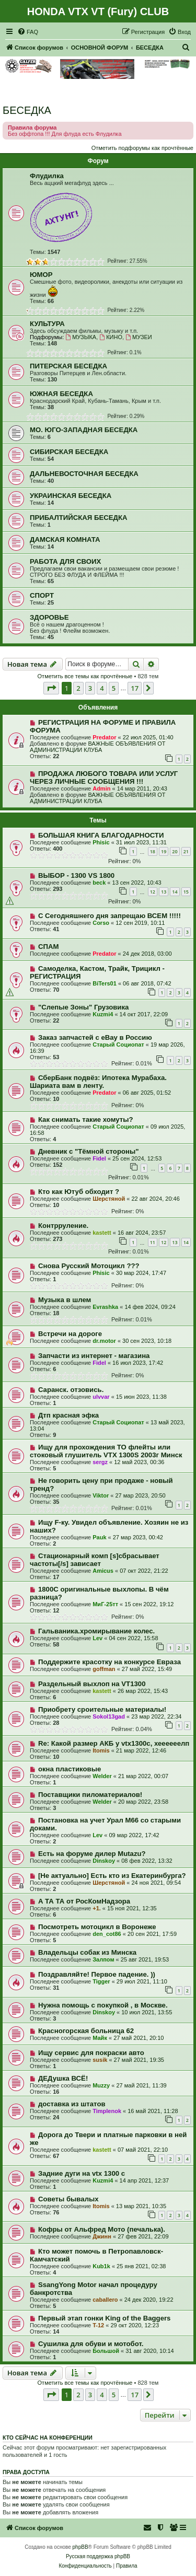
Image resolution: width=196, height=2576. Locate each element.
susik (100, 2060)
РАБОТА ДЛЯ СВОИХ (65, 561)
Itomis (101, 1750)
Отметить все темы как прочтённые (85, 676)
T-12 (98, 2325)
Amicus (103, 1571)
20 (174, 851)
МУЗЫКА (80, 337)
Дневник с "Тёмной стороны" (88, 1151)
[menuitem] (27, 32)
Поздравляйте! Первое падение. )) (96, 1974)
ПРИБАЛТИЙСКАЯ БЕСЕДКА (78, 517)
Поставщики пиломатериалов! (90, 1794)
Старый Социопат (118, 1044)
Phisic (101, 842)
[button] (51, 688)
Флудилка (47, 176)
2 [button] (78, 688)
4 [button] (101, 688)
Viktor (101, 1495)
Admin (101, 788)
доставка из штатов (72, 2104)
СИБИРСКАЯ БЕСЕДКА (69, 452)
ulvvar (101, 1397)
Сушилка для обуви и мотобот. (91, 2344)
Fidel (99, 1158)
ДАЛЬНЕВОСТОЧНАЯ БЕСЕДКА (84, 474)
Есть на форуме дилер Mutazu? (92, 1854)
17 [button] (135, 688)
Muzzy (101, 2085)
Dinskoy (104, 1861)
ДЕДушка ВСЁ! (63, 2078)
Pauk (99, 1537)
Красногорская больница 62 (86, 2031)
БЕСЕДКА (27, 110)
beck (99, 882)
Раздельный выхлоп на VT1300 (92, 1684)
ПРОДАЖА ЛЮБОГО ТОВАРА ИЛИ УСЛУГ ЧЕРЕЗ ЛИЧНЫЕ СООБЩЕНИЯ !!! (104, 777)
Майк (100, 2038)
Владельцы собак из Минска (87, 1952)
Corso (101, 923)
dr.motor (104, 1341)
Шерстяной (109, 1199)
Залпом (103, 1959)
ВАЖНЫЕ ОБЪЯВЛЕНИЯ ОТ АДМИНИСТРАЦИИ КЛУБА (98, 746)
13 (163, 891)
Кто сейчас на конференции (48, 2437)
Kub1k (101, 2266)
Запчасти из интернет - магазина (94, 1356)
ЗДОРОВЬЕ (49, 617)
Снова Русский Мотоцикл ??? (89, 1266)
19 (163, 851)
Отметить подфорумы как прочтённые (142, 148)
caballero (105, 2299)
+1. (97, 1908)
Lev (97, 1638)
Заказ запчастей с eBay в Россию (95, 1037)
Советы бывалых (68, 2199)
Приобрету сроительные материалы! (102, 1709)
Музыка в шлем (64, 1300)
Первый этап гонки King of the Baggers (104, 2318)
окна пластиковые (69, 1769)
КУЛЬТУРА (47, 324)
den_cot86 (107, 1934)
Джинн (102, 2236)
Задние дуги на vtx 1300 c (81, 2173)
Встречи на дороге (70, 1334)
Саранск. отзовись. (70, 1390)
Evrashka (105, 1307)
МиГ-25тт (105, 1604)
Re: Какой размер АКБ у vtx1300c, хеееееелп (113, 1743)
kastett (102, 1232)
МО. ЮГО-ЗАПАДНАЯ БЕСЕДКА (83, 430)
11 (152, 1242)
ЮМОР (41, 275)
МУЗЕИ (138, 337)
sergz (100, 1462)
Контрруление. (63, 1225)
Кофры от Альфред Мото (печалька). (101, 2229)
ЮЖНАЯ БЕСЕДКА (61, 394)
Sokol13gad (109, 1716)
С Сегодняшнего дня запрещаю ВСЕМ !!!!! (109, 916)
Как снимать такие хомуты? (85, 1119)
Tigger (101, 1981)
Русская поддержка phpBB (98, 2556)
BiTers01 (105, 983)
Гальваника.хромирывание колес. (96, 1631)
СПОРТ (42, 595)
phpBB (80, 2547)
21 (186, 851)
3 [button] (90, 688)
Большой (106, 2351)
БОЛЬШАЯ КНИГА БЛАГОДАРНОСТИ (101, 835)
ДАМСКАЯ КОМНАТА (65, 539)
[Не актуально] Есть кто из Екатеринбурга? (112, 1875)
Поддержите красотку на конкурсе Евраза (109, 1662)
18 (152, 851)
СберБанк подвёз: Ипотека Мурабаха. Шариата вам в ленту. (98, 1081)
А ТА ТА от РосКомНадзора (84, 1901)
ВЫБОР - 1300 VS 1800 (76, 875)
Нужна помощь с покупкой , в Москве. (103, 2005)
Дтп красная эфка (68, 1415)
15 (186, 891)
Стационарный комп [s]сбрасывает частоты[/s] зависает (94, 1560)
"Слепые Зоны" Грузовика (83, 1007)
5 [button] (114, 688)
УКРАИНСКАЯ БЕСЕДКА (70, 496)
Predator (104, 737)
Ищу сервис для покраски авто (91, 2053)
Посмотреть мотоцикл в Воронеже (97, 1927)
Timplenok (107, 2111)
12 (152, 891)
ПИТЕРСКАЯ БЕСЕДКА (68, 366)
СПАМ (48, 946)
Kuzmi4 (103, 1014)
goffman (104, 1669)
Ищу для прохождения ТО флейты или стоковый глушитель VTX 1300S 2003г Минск (106, 1451)
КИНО (110, 337)
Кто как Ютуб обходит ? (78, 1192)
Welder (102, 1776)
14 (174, 891)
